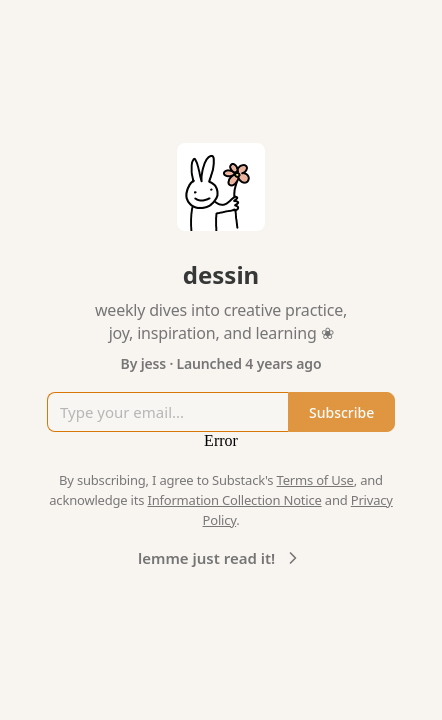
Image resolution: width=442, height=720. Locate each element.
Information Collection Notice (234, 500)
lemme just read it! (220, 558)
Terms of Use (315, 480)
